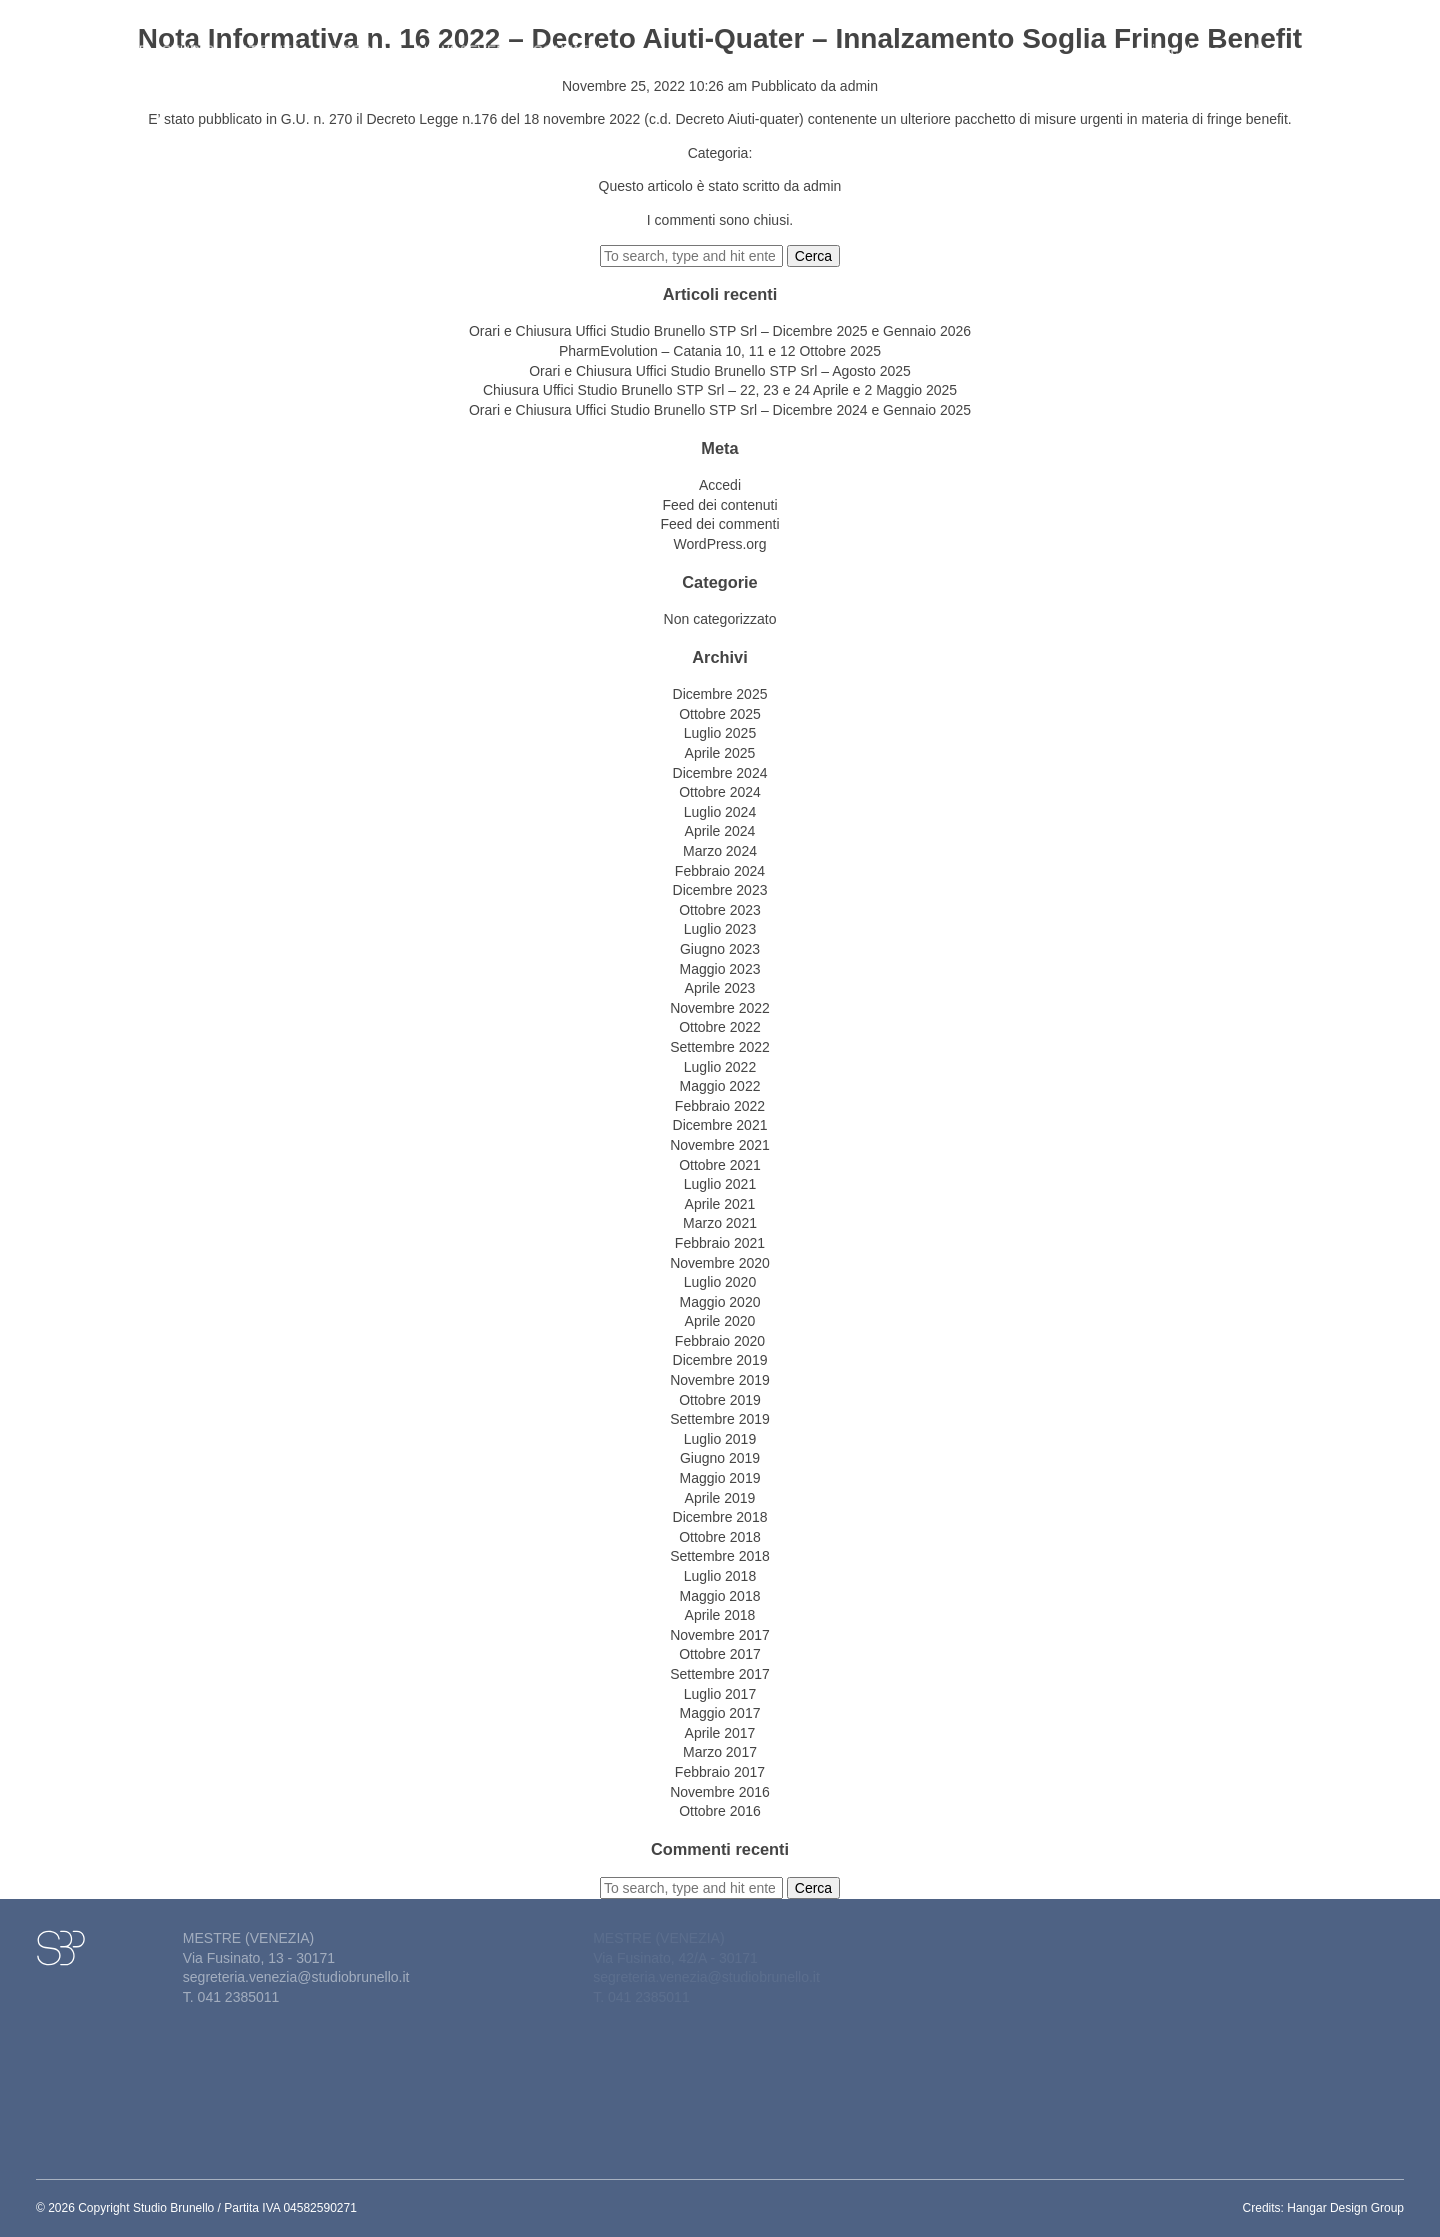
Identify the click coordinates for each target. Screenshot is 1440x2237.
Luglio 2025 (720, 733)
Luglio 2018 (720, 1576)
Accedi (720, 485)
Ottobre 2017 (720, 1654)
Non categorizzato (720, 619)
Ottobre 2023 (720, 910)
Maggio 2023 (720, 969)
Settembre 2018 (720, 1556)
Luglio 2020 (720, 1282)
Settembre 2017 (720, 1674)
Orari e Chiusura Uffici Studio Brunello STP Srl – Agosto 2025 (720, 371)
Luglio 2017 (720, 1694)
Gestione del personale (1200, 38)
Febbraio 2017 (720, 1772)
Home (127, 38)
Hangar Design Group (1345, 2208)
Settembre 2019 (720, 1419)
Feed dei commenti (719, 524)
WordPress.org (719, 544)
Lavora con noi (1338, 38)
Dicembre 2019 (720, 1360)
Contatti (567, 38)
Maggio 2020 (720, 1302)
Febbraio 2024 (720, 871)
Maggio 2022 (720, 1086)
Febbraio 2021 (720, 1243)
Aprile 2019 (720, 1498)
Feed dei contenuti (719, 505)
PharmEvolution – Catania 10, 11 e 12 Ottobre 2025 (720, 351)
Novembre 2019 (720, 1380)
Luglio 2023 (720, 929)
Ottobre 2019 (720, 1400)
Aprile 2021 (720, 1204)
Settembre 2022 (720, 1047)
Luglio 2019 (720, 1439)
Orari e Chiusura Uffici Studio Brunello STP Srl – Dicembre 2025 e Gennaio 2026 (720, 331)
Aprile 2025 (720, 753)
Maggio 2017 (720, 1713)
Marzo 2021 (720, 1223)
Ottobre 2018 (720, 1537)
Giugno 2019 (720, 1458)
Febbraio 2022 (720, 1106)
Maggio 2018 (720, 1596)
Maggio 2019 (720, 1478)
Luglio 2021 (720, 1184)
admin (859, 86)
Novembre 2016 (720, 1792)
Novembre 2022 (720, 1008)
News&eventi (468, 38)
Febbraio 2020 (720, 1341)
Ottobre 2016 (720, 1811)
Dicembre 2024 (720, 773)
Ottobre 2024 (720, 792)
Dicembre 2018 (720, 1517)
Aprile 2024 (720, 831)
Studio (194, 38)
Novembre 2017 (720, 1635)
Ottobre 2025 (720, 714)
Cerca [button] (813, 256)
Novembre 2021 (720, 1145)
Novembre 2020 (720, 1263)
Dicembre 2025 (720, 694)
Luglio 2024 (720, 812)
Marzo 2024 (720, 851)
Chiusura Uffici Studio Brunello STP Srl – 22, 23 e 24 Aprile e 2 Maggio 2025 (720, 390)
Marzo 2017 (720, 1752)
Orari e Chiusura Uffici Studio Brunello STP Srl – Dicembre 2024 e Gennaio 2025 (720, 410)
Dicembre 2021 (720, 1125)
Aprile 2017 (720, 1733)
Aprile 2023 (720, 988)
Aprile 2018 (720, 1615)
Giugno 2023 (720, 949)
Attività (277, 38)
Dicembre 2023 (720, 890)
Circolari (365, 38)
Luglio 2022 (720, 1067)
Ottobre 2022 (720, 1027)
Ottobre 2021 (720, 1165)
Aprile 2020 (720, 1321)
